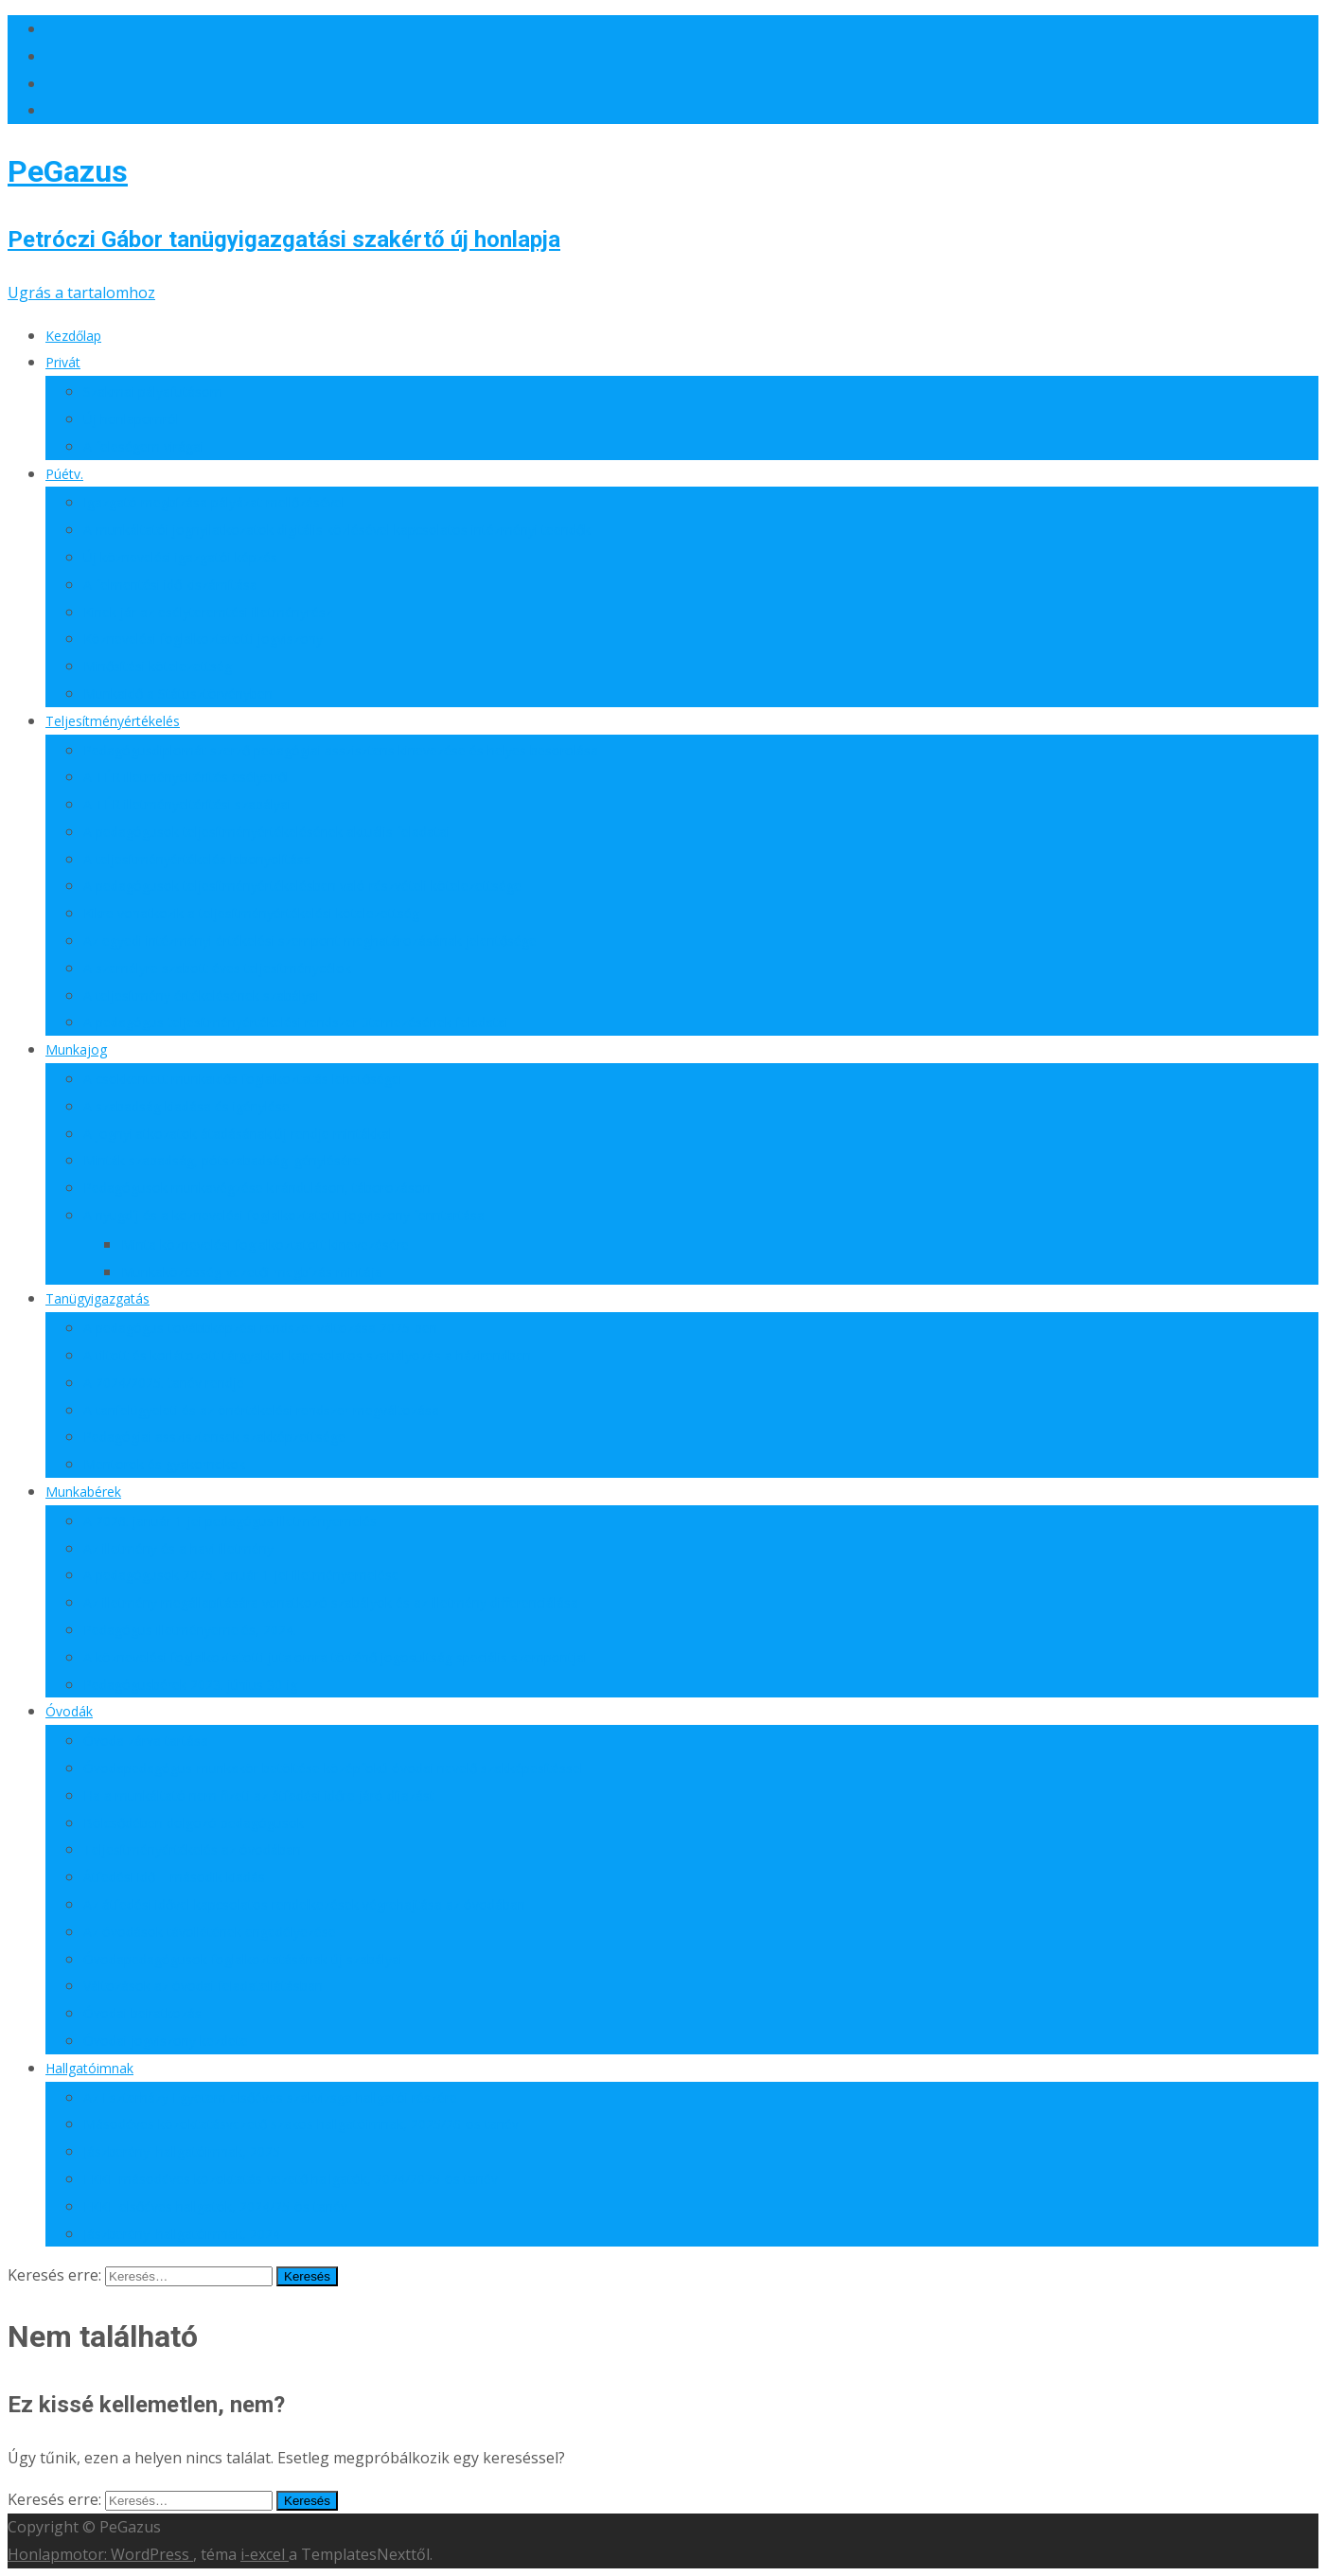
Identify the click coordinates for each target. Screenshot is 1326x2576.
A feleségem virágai (143, 446)
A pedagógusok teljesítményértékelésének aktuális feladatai (266, 832)
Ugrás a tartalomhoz (81, 292)
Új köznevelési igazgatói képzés (180, 557)
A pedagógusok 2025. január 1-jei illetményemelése (241, 1575)
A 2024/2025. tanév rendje (163, 1383)
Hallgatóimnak (89, 2068)
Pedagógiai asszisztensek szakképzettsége (214, 1437)
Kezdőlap (73, 336)
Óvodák (69, 1711)
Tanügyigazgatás (97, 1298)
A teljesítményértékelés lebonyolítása (197, 859)
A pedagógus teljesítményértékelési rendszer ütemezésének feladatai (295, 1022)
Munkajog (76, 1049)
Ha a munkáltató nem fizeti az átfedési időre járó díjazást (258, 1795)
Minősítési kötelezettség (157, 666)
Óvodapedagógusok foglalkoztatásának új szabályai (242, 1959)
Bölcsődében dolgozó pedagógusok (193, 1823)
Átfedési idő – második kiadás (174, 1877)
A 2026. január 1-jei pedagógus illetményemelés (230, 1521)
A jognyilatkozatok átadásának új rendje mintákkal (237, 1134)
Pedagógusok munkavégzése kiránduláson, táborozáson (257, 1188)
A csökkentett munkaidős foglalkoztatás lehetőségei (242, 1079)
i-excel (264, 2554)
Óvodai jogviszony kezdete (165, 2041)
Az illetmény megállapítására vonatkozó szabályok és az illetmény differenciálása (330, 1602)
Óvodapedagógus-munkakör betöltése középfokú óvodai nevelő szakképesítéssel (333, 1768)
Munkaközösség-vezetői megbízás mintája (251, 1272)
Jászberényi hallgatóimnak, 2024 (181, 2234)
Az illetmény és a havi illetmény (178, 1548)
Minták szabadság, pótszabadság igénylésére (222, 1160)
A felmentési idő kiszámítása (170, 585)
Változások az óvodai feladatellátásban (203, 1986)
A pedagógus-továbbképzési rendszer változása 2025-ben (260, 1328)
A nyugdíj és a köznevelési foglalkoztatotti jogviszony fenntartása (284, 1215)
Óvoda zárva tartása (145, 1741)
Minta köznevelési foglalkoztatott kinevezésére (265, 1244)
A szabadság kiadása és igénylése (186, 1106)
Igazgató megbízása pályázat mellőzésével (214, 502)
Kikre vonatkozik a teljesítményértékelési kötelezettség (251, 913)
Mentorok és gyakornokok (164, 1464)
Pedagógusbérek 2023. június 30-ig (190, 1685)
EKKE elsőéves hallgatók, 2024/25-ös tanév (215, 2206)
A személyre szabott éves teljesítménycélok (217, 968)
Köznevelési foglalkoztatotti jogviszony (203, 639)
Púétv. (64, 474)
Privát (62, 362)
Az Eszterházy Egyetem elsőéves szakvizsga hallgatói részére (270, 2097)
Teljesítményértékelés (112, 721)
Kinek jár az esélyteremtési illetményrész (207, 612)
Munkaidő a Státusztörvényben (178, 693)
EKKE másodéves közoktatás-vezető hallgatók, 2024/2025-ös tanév (290, 2179)
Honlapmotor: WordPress (100, 2554)
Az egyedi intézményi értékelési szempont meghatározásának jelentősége (310, 941)
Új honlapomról (131, 419)
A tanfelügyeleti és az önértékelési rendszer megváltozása (261, 1410)
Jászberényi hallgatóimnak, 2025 (181, 2151)
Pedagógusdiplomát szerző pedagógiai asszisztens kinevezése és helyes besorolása (340, 750)
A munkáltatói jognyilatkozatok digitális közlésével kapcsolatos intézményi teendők (337, 530)
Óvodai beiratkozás (142, 2013)
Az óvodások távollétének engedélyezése (209, 1932)
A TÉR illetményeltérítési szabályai (187, 804)
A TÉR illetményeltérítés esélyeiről (186, 777)
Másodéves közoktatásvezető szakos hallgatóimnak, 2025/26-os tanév (301, 2124)
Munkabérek (83, 1492)
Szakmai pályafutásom (152, 391)
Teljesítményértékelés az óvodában (192, 1849)
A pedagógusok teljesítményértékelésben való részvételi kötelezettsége (302, 886)
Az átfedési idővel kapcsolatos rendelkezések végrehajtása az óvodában (304, 1904)
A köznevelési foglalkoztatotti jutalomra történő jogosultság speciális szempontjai (335, 1657)
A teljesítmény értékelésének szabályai (201, 995)
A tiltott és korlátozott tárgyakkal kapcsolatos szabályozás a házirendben (307, 1355)
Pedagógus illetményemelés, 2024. (189, 1630)
